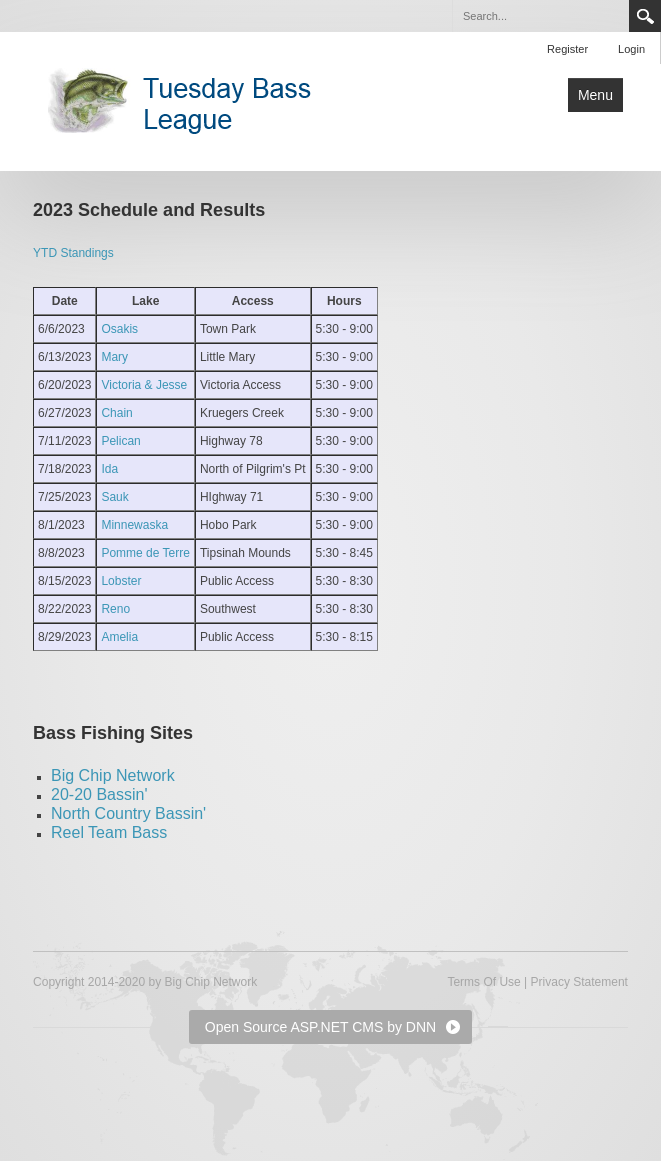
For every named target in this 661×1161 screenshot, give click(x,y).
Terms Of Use (483, 982)
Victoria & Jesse (144, 385)
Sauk (114, 497)
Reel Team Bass (109, 832)
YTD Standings (73, 253)
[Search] (540, 16)
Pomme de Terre (145, 553)
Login (631, 49)
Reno (115, 609)
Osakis (119, 329)
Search (645, 16)
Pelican (120, 441)
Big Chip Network (113, 775)
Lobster (121, 581)
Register (567, 49)
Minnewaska (134, 525)
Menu (595, 95)
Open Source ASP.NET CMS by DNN (320, 1027)
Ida (109, 469)
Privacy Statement (579, 982)
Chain (116, 413)
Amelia (119, 637)
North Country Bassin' (128, 813)
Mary (114, 357)
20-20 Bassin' (99, 794)
